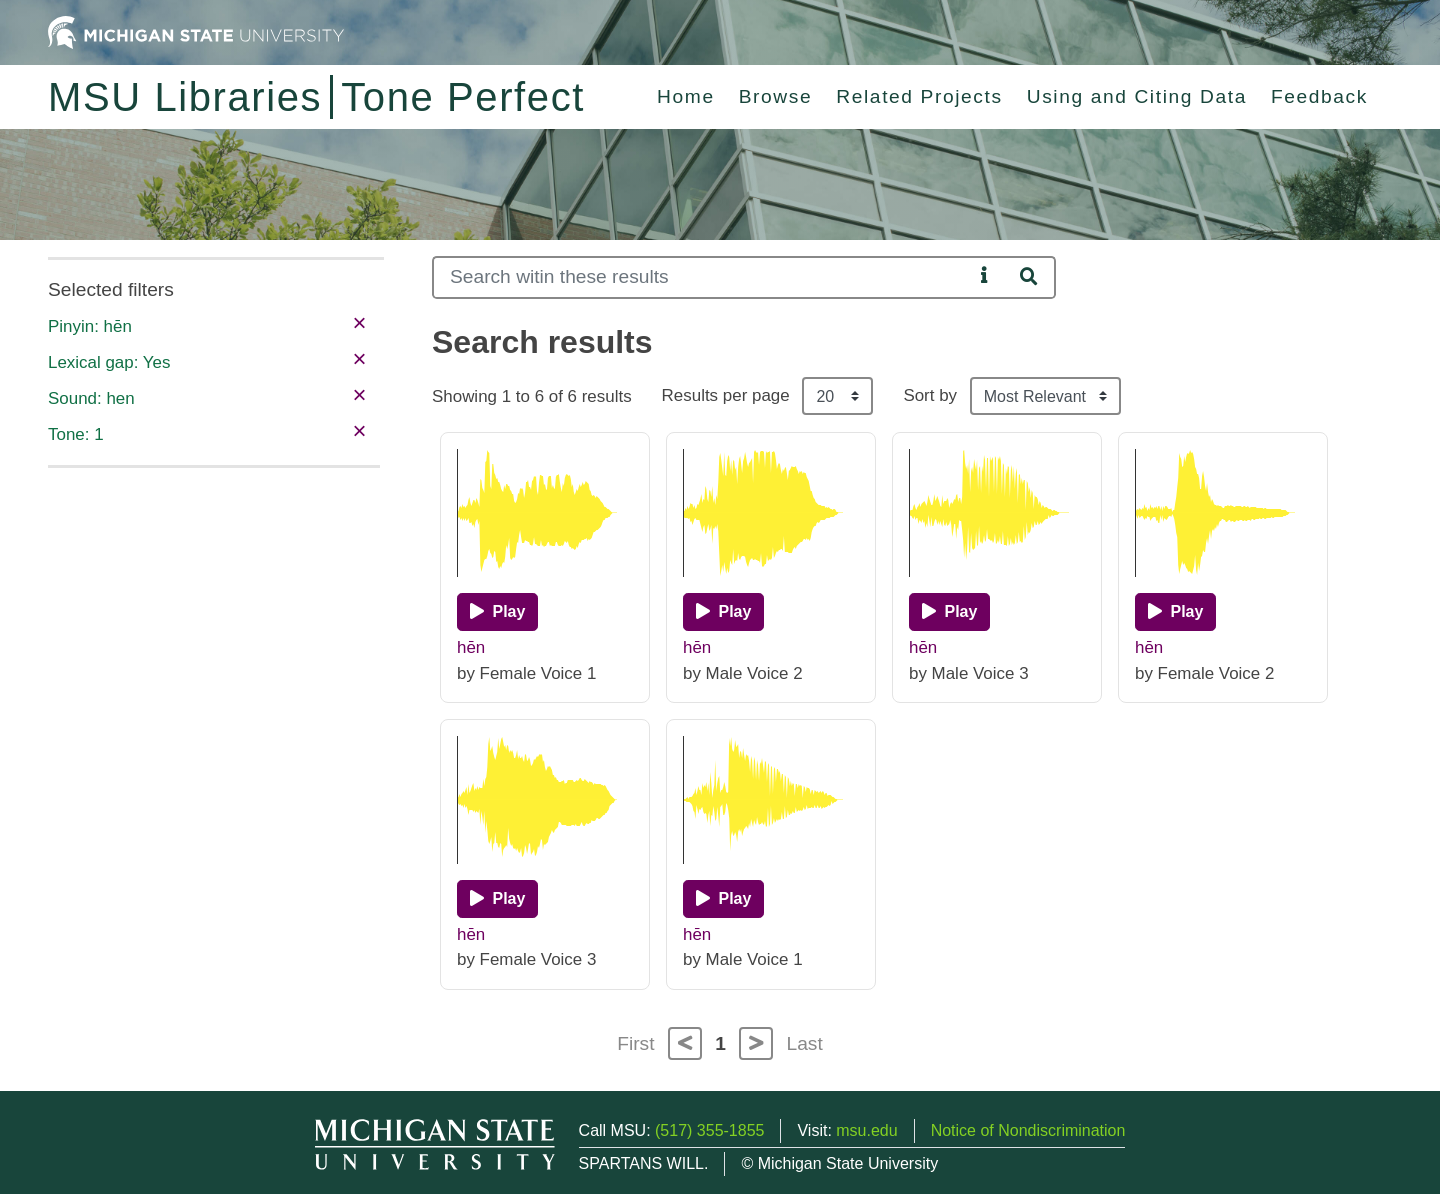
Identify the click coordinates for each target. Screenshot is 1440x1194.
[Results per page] (837, 396)
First (635, 1043)
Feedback (1319, 96)
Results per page (726, 395)
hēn (471, 647)
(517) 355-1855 (709, 1130)
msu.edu (866, 1130)
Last (805, 1043)
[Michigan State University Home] (196, 31)
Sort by (930, 395)
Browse (776, 96)
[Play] (497, 612)
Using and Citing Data (1137, 96)
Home (686, 96)
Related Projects (919, 96)
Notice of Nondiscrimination (1028, 1130)
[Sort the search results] (1045, 396)
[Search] (702, 277)
